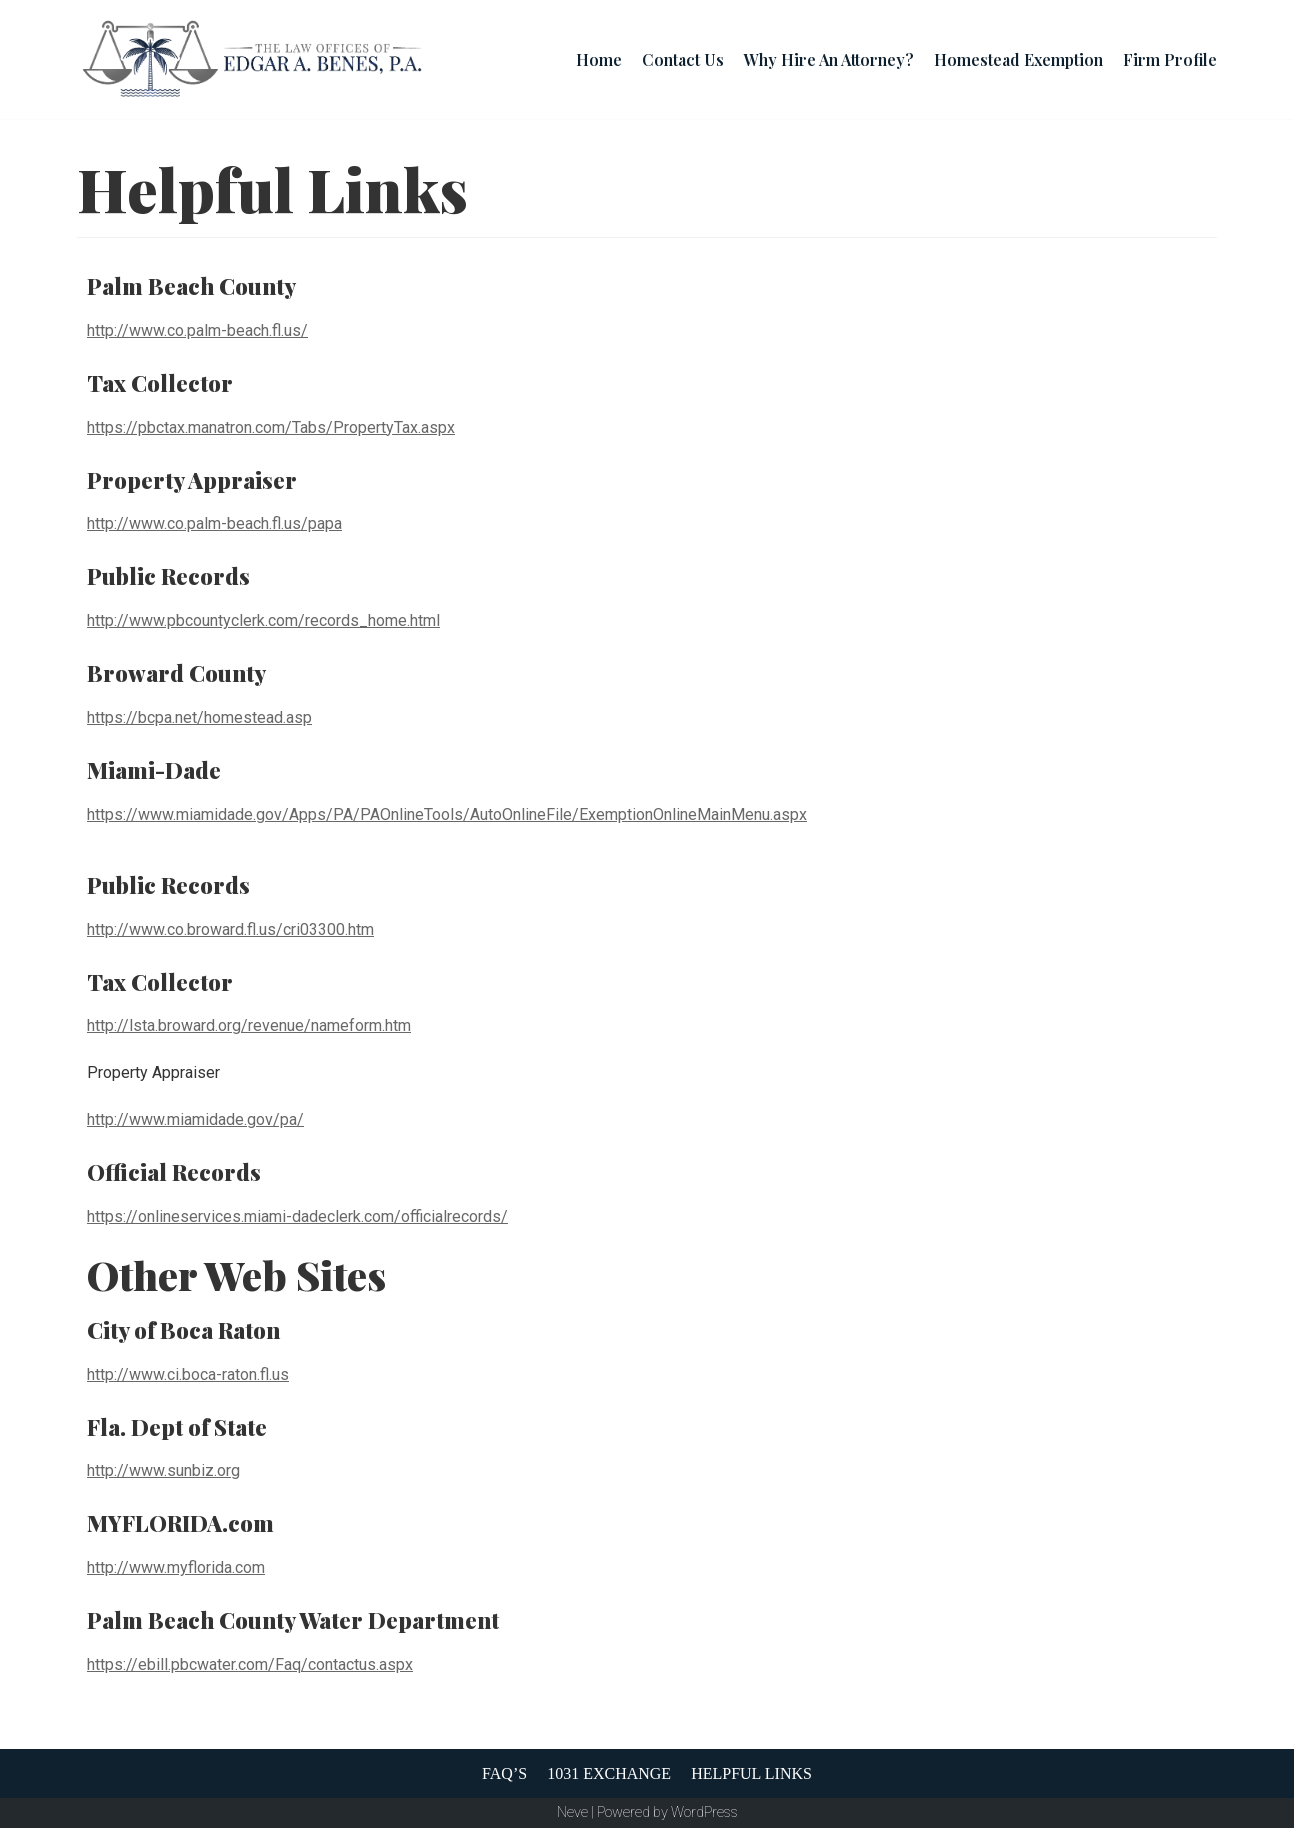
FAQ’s (504, 1773)
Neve (572, 1812)
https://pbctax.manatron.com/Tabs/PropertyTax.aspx (271, 427)
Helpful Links (751, 1773)
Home (599, 59)
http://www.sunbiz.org (163, 1470)
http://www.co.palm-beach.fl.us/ (197, 330)
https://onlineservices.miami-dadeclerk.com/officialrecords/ (297, 1216)
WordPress (704, 1812)
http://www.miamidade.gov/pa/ (195, 1119)
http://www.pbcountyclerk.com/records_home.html (263, 620)
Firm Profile (1170, 59)
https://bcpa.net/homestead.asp (199, 717)
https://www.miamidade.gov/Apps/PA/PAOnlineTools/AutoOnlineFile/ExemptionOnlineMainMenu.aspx (447, 814)
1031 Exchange (609, 1773)
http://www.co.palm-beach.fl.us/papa (214, 523)
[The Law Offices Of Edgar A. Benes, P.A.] (252, 59)
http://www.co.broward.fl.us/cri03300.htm (230, 929)
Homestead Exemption (1018, 59)
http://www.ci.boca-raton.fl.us (188, 1374)
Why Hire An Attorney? (829, 59)
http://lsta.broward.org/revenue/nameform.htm (249, 1025)
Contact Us (683, 59)
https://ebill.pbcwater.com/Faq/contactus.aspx (250, 1664)
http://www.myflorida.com (176, 1567)
